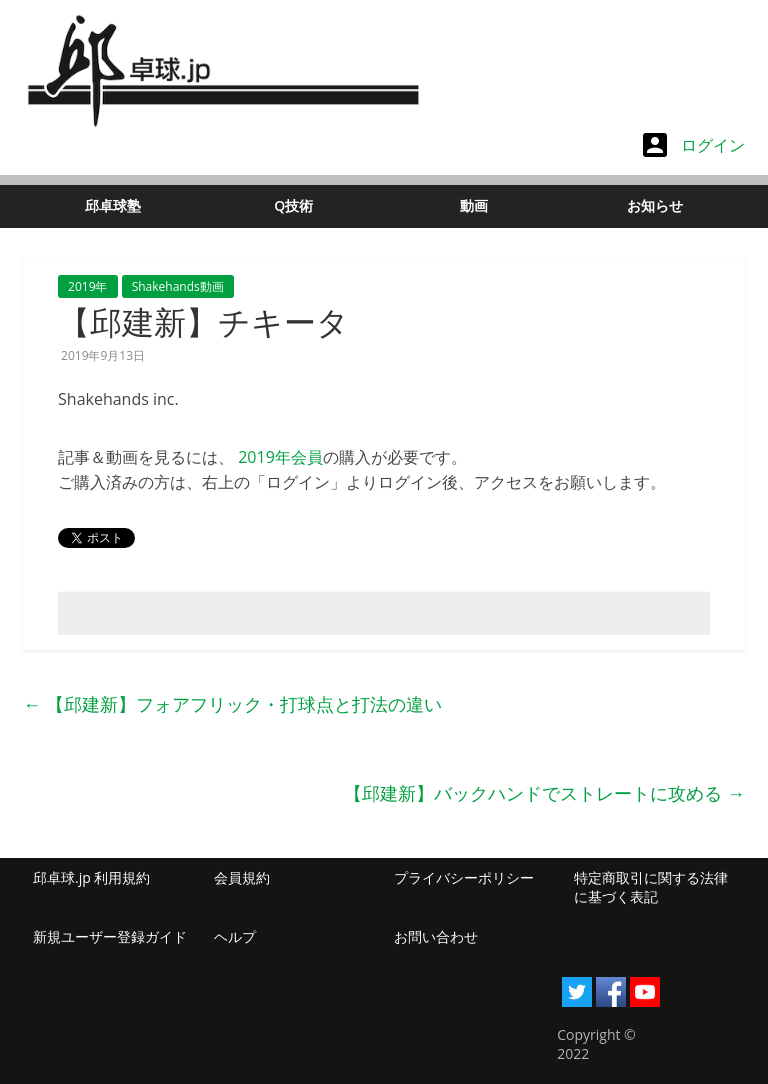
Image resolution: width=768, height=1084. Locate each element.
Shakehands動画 (178, 286)
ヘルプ (235, 936)
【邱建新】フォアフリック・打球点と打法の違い (232, 704)
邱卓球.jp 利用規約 (91, 877)
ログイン (694, 145)
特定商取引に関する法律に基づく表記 (651, 887)
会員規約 (242, 877)
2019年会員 (280, 457)
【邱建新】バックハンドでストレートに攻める (544, 793)
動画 (474, 205)
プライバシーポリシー (464, 877)
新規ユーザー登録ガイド (110, 936)
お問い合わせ (436, 936)
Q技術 (293, 205)
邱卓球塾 (113, 205)
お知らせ (655, 205)
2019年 (87, 286)
